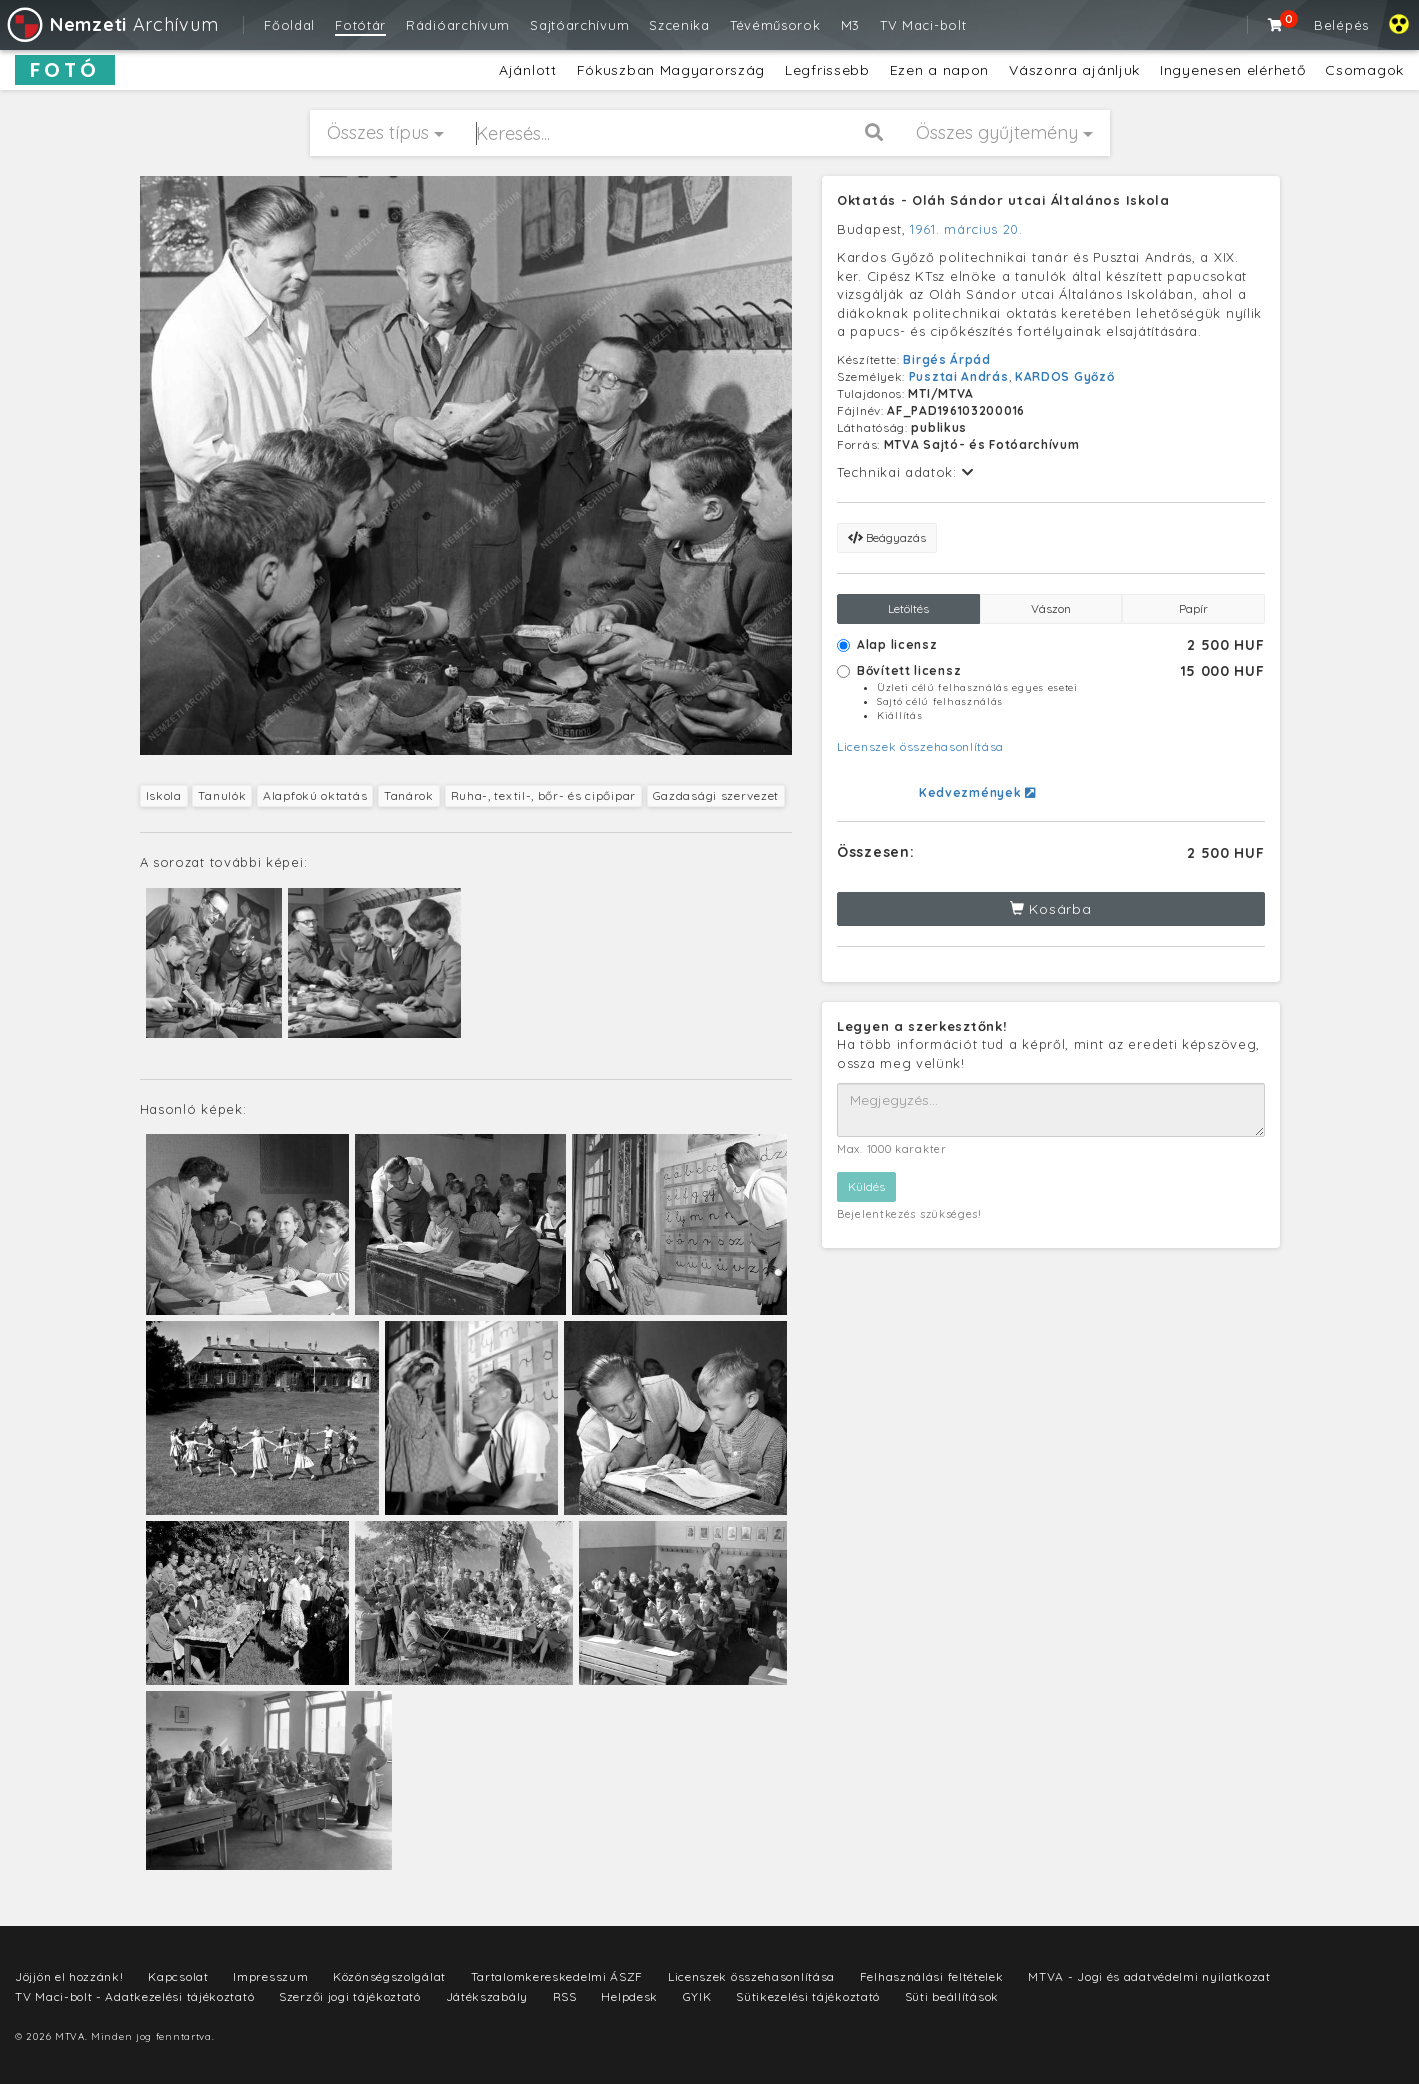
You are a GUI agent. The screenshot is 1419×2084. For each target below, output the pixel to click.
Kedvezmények (977, 792)
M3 (850, 25)
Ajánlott (528, 70)
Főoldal (289, 25)
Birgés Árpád (946, 359)
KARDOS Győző (1064, 376)
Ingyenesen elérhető (1232, 70)
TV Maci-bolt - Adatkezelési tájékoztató (134, 1996)
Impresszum (270, 1976)
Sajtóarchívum (579, 25)
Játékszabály (487, 1996)
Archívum (111, 24)
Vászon (1051, 608)
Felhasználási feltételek (932, 1976)
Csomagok (1364, 70)
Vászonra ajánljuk (1074, 70)
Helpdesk (629, 1996)
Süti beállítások (952, 1996)
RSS (565, 1996)
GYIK (697, 1996)
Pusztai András (959, 376)
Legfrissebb (827, 70)
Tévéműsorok (775, 25)
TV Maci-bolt (923, 25)
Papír (1193, 608)
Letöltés (908, 608)
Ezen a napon (939, 70)
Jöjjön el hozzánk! (69, 1976)
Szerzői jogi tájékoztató (350, 1996)
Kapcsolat (178, 1976)
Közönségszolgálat (389, 1976)
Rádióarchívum (458, 25)
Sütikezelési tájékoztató (808, 1996)
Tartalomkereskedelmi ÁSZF (557, 1976)
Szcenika (679, 25)
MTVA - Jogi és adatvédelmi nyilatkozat (1149, 1976)
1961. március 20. (966, 229)
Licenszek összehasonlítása (920, 746)
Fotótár (360, 25)
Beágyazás (887, 537)
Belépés (1341, 25)
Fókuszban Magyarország (671, 70)
